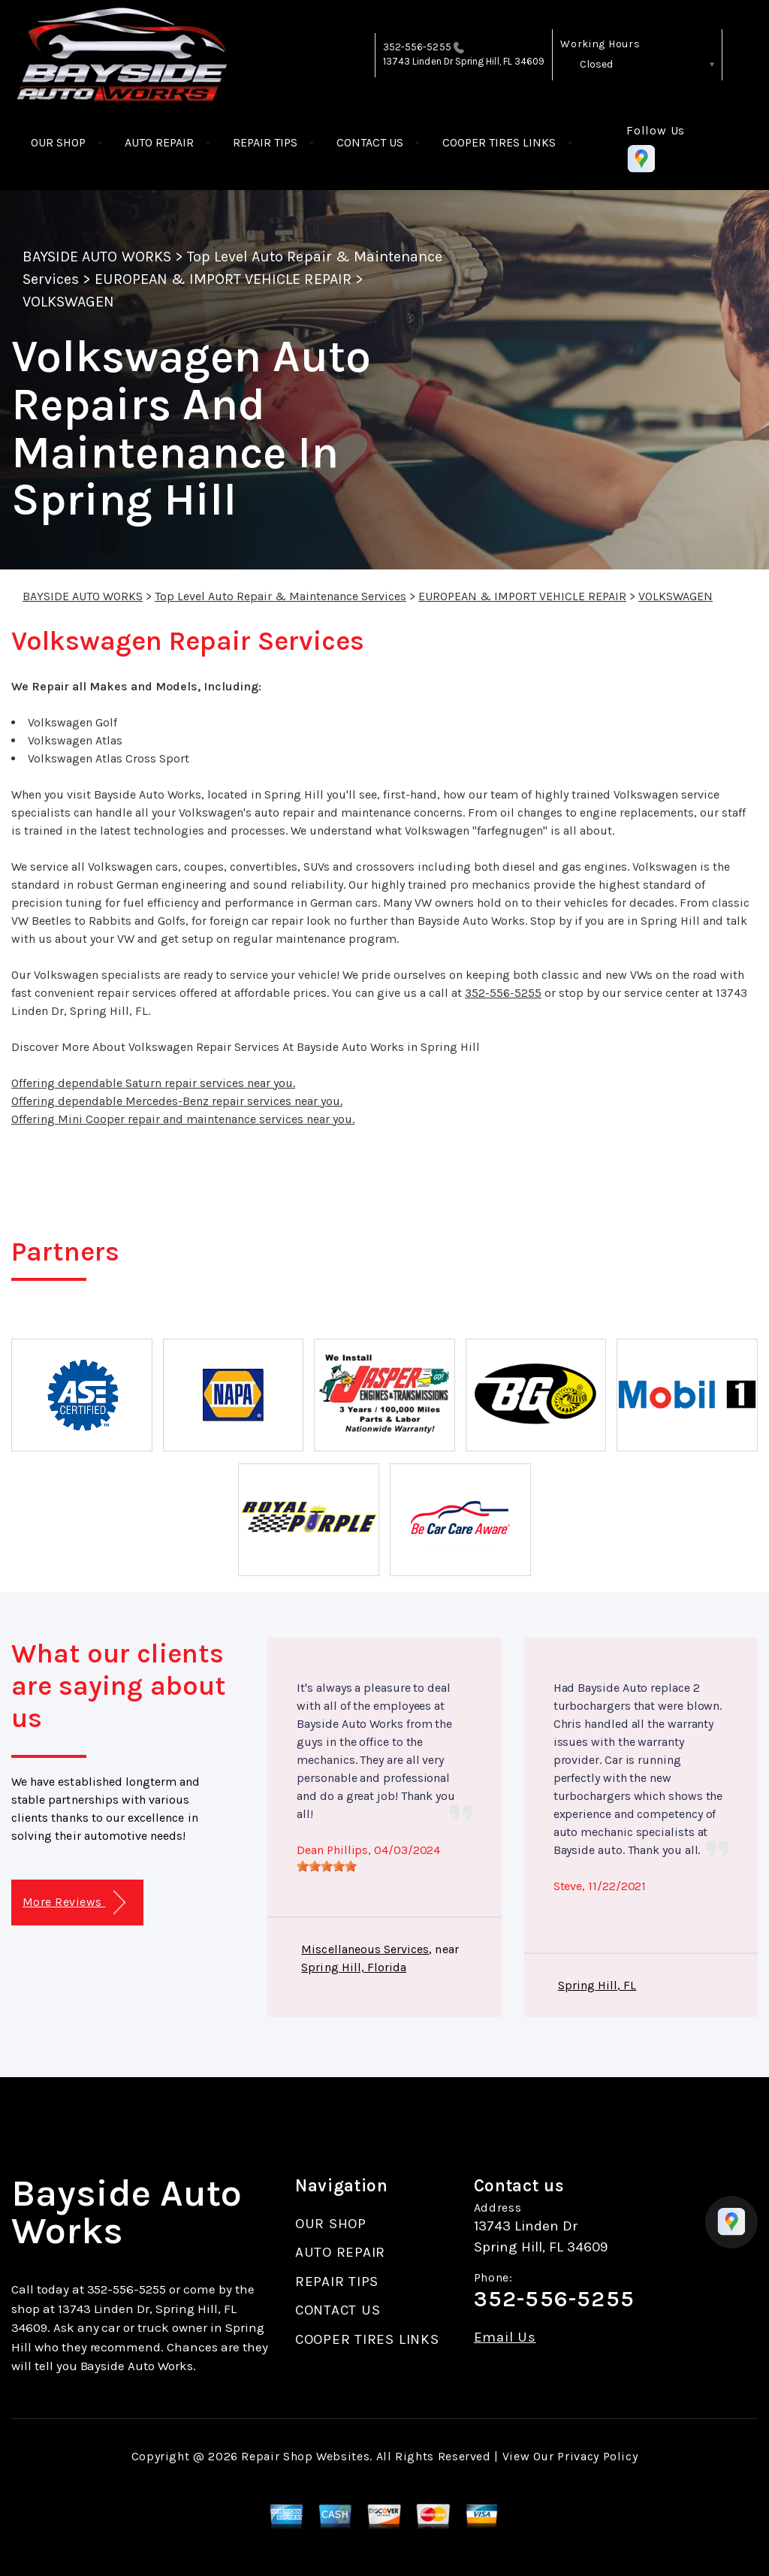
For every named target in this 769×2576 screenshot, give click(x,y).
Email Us (505, 2337)
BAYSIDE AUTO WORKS (97, 256)
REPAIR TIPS (265, 142)
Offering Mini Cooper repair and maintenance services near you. (182, 1119)
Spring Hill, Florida (353, 1967)
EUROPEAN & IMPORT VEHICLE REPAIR (223, 279)
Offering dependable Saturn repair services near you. (153, 1083)
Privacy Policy (597, 2456)
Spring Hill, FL (597, 1985)
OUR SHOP (58, 142)
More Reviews (74, 1902)
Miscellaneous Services (365, 1949)
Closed (596, 64)
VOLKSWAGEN (68, 301)
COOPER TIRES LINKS (499, 142)
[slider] (327, 1866)
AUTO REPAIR (159, 142)
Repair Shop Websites (305, 2456)
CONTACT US (369, 142)
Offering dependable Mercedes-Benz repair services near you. (176, 1101)
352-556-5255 (417, 47)
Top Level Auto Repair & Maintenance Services (280, 596)
